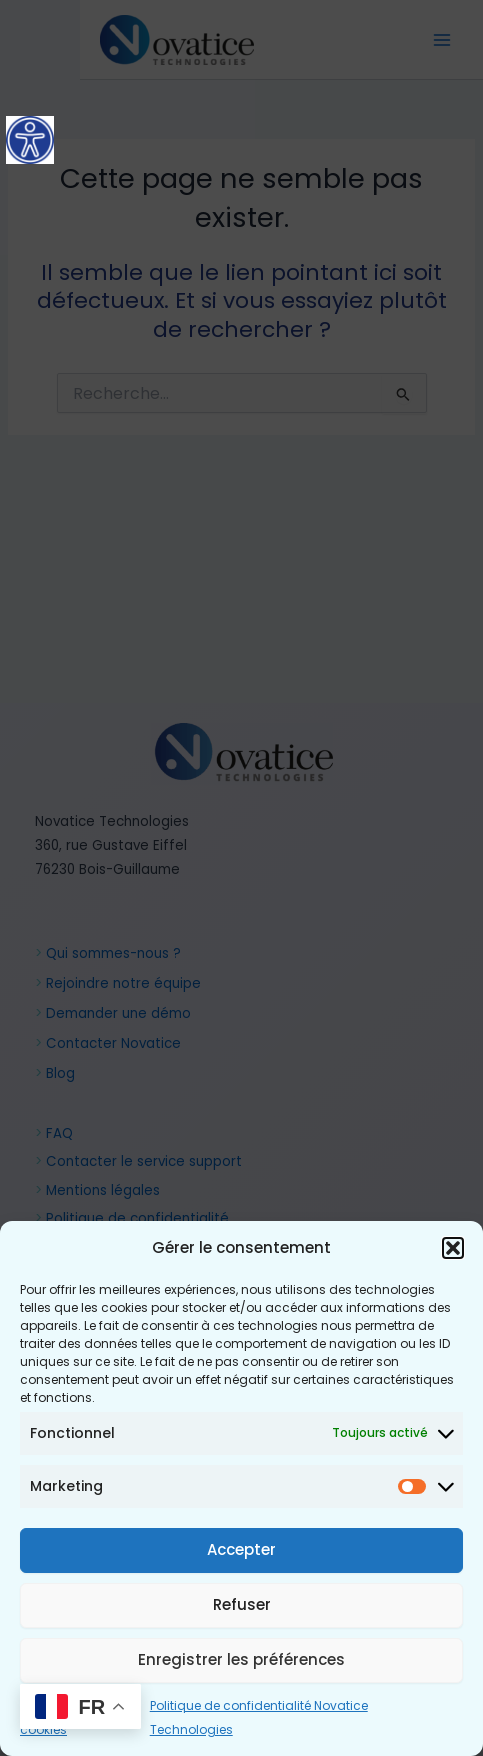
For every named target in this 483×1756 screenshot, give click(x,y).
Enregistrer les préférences (241, 1659)
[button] (453, 1248)
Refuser (242, 1604)
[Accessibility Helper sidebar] (30, 140)
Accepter (241, 1549)
